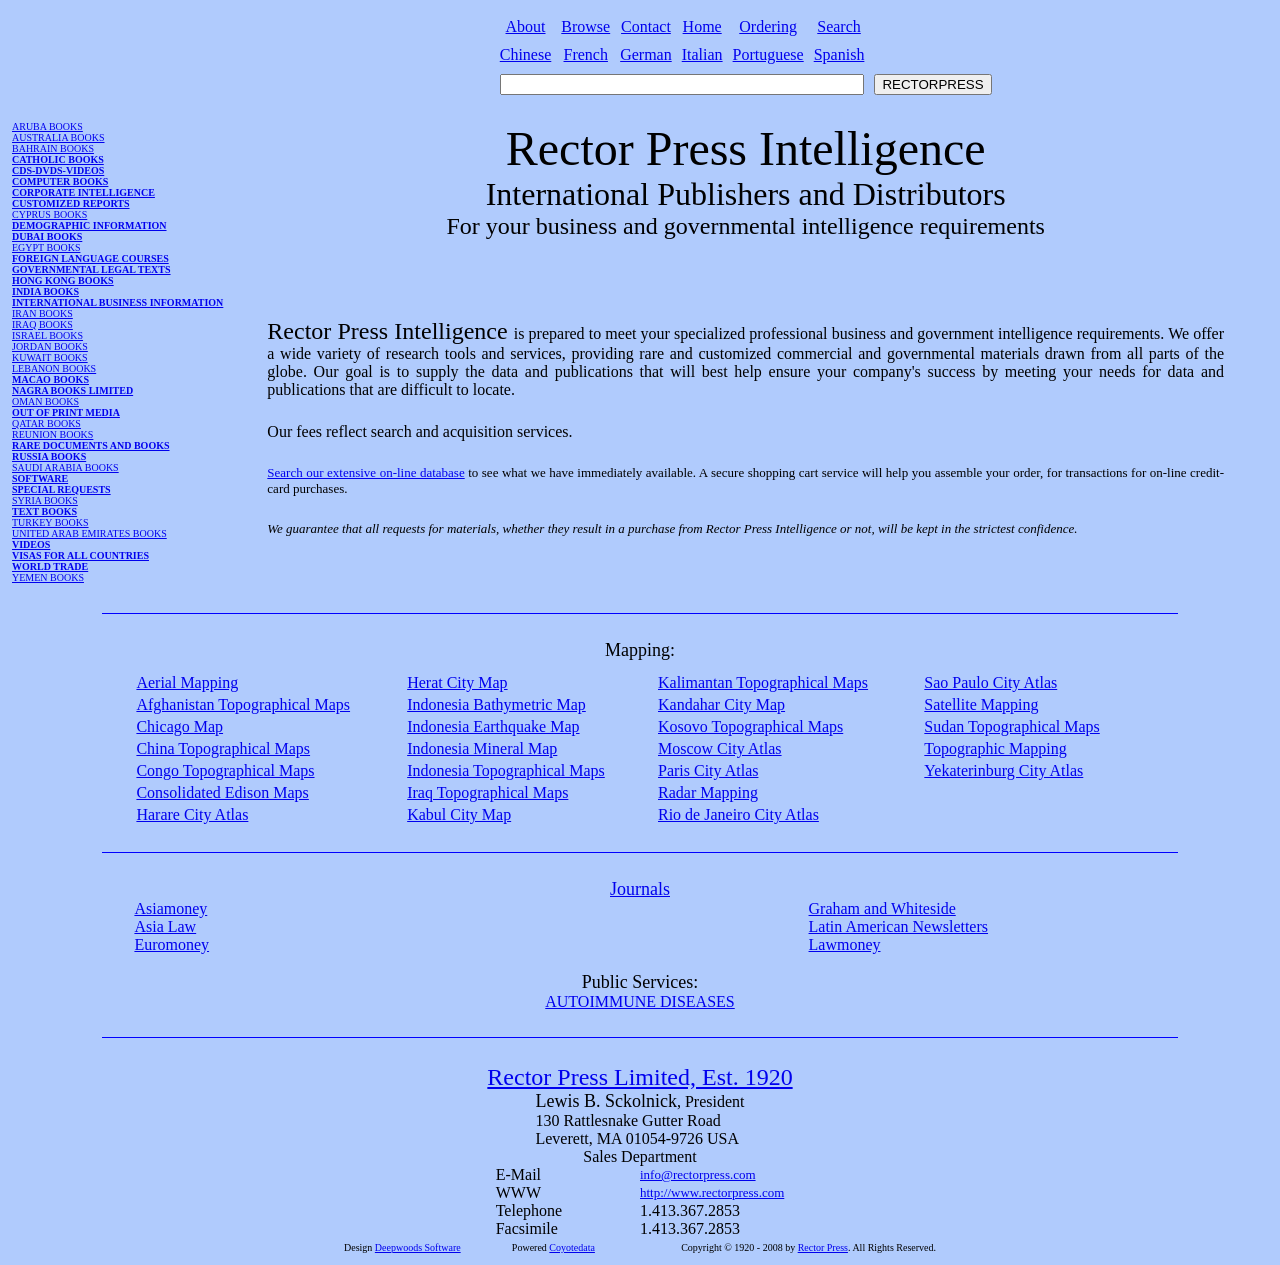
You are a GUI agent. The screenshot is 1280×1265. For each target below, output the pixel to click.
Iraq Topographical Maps (487, 792)
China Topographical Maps (223, 748)
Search (839, 26)
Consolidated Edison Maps (222, 792)
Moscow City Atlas (720, 748)
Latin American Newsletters (899, 926)
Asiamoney (170, 908)
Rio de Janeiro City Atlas (738, 814)
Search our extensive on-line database (365, 472)
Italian (702, 54)
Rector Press (823, 1247)
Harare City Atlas (192, 814)
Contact (646, 26)
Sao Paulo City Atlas (990, 682)
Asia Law (165, 926)
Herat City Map (457, 682)
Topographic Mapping (995, 748)
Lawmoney (845, 944)
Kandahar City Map (721, 704)
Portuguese (768, 54)
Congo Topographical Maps (225, 770)
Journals (640, 889)
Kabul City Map (459, 814)
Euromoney (171, 944)
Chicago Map (179, 726)
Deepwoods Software (418, 1247)
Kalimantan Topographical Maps (763, 682)
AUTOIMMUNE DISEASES (640, 1001)
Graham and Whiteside (882, 908)
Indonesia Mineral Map (482, 748)
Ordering (768, 26)
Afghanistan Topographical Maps (243, 704)
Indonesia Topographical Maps (506, 770)
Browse (585, 26)
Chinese (526, 54)
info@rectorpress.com (698, 1174)
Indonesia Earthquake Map (493, 726)
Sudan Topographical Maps (1011, 726)
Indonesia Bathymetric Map (496, 704)
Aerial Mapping (187, 682)
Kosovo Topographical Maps (750, 726)
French (586, 54)
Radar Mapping (708, 792)
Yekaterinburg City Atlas (1003, 770)
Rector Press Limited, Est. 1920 (639, 1077)
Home (702, 26)
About (526, 26)
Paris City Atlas (708, 770)
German (646, 54)
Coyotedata (572, 1247)
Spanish (839, 54)
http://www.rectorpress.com (712, 1192)
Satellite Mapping (981, 704)
